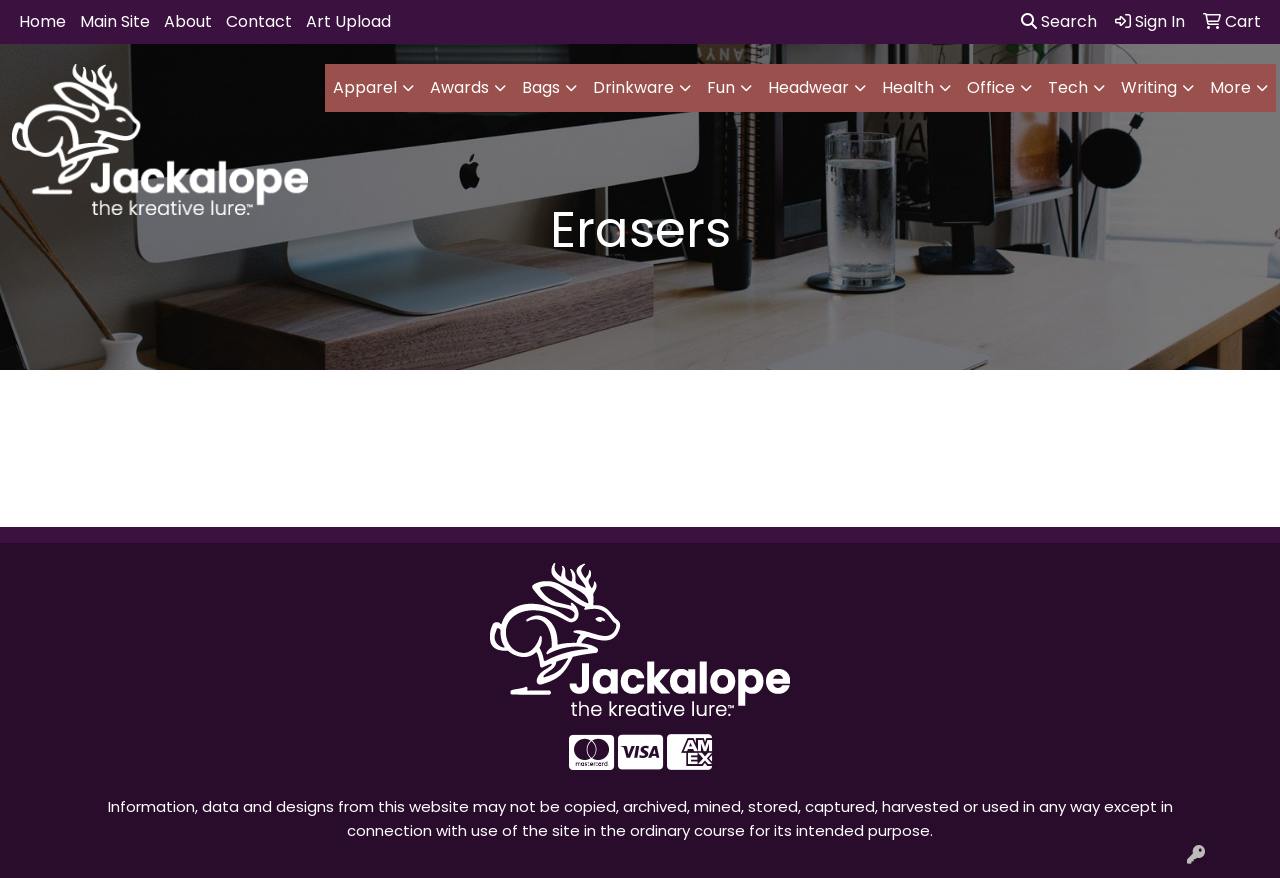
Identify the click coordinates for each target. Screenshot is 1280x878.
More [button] (1230, 87)
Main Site (115, 21)
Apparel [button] (365, 87)
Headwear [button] (808, 87)
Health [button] (908, 87)
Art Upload (348, 21)
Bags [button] (541, 87)
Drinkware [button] (633, 87)
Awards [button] (459, 87)
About (188, 21)
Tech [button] (1068, 87)
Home (42, 21)
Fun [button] (721, 87)
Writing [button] (1149, 87)
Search (1059, 21)
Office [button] (991, 87)
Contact (259, 21)
